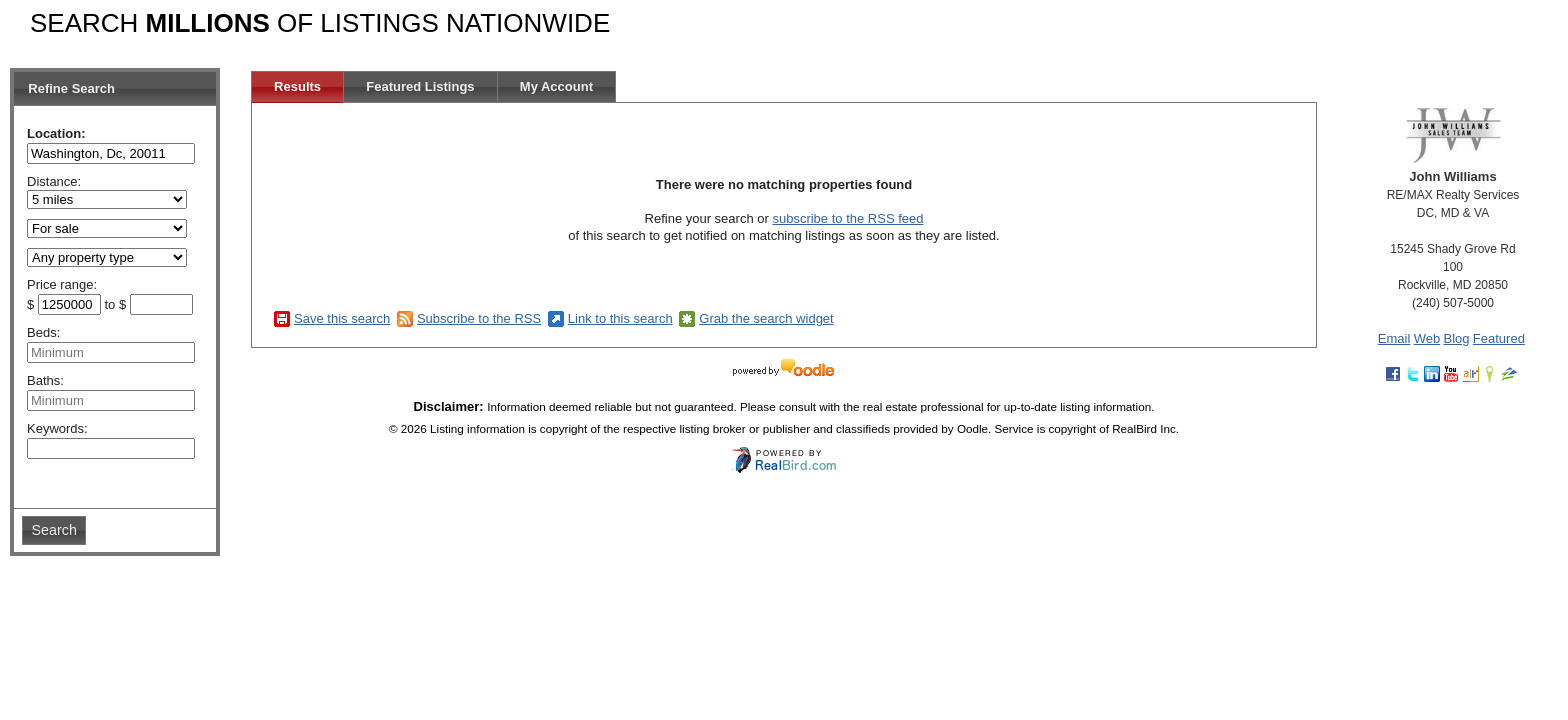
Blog (1456, 338)
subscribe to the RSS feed (847, 218)
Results (297, 86)
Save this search (342, 318)
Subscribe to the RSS (479, 318)
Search (54, 530)
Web (1427, 338)
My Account (556, 86)
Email (1394, 338)
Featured (1499, 338)
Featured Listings (420, 86)
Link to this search (620, 318)
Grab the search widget (766, 318)
